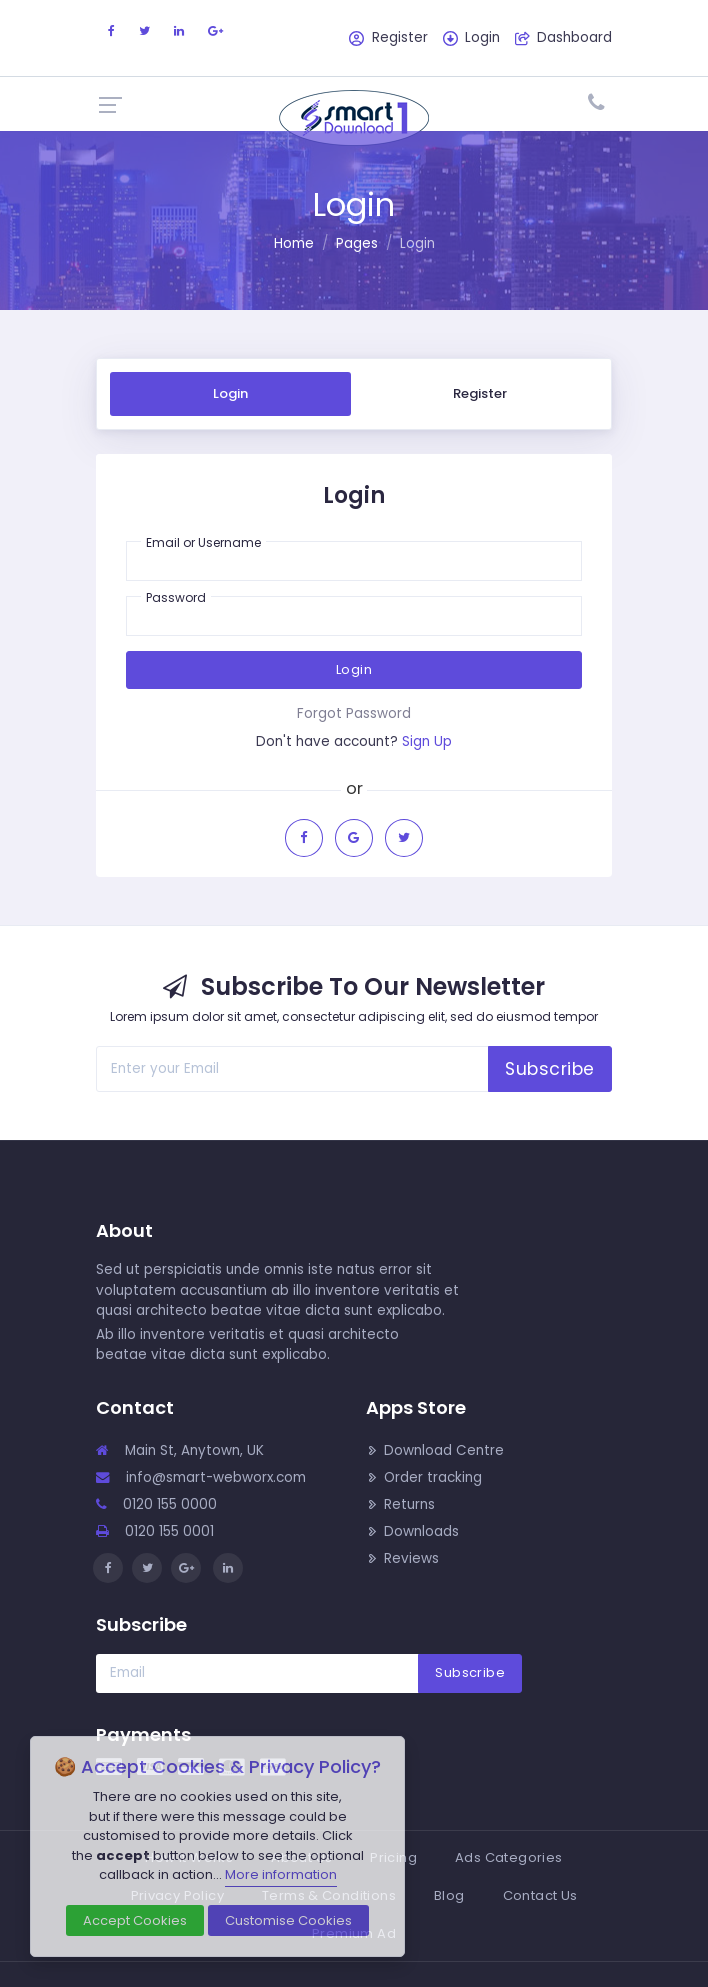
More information (281, 1874)
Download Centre (435, 1450)
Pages (357, 243)
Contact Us (540, 1895)
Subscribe (550, 1069)
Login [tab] (230, 393)
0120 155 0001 (155, 1531)
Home (294, 243)
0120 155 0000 (156, 1504)
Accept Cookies (135, 1920)
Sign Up (427, 741)
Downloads (412, 1531)
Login (354, 669)
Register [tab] (480, 393)
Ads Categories (508, 1857)
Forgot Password (354, 713)
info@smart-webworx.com (201, 1477)
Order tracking (424, 1477)
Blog (449, 1895)
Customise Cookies (288, 1920)
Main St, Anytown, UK (180, 1450)
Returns (400, 1504)
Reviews (402, 1558)
